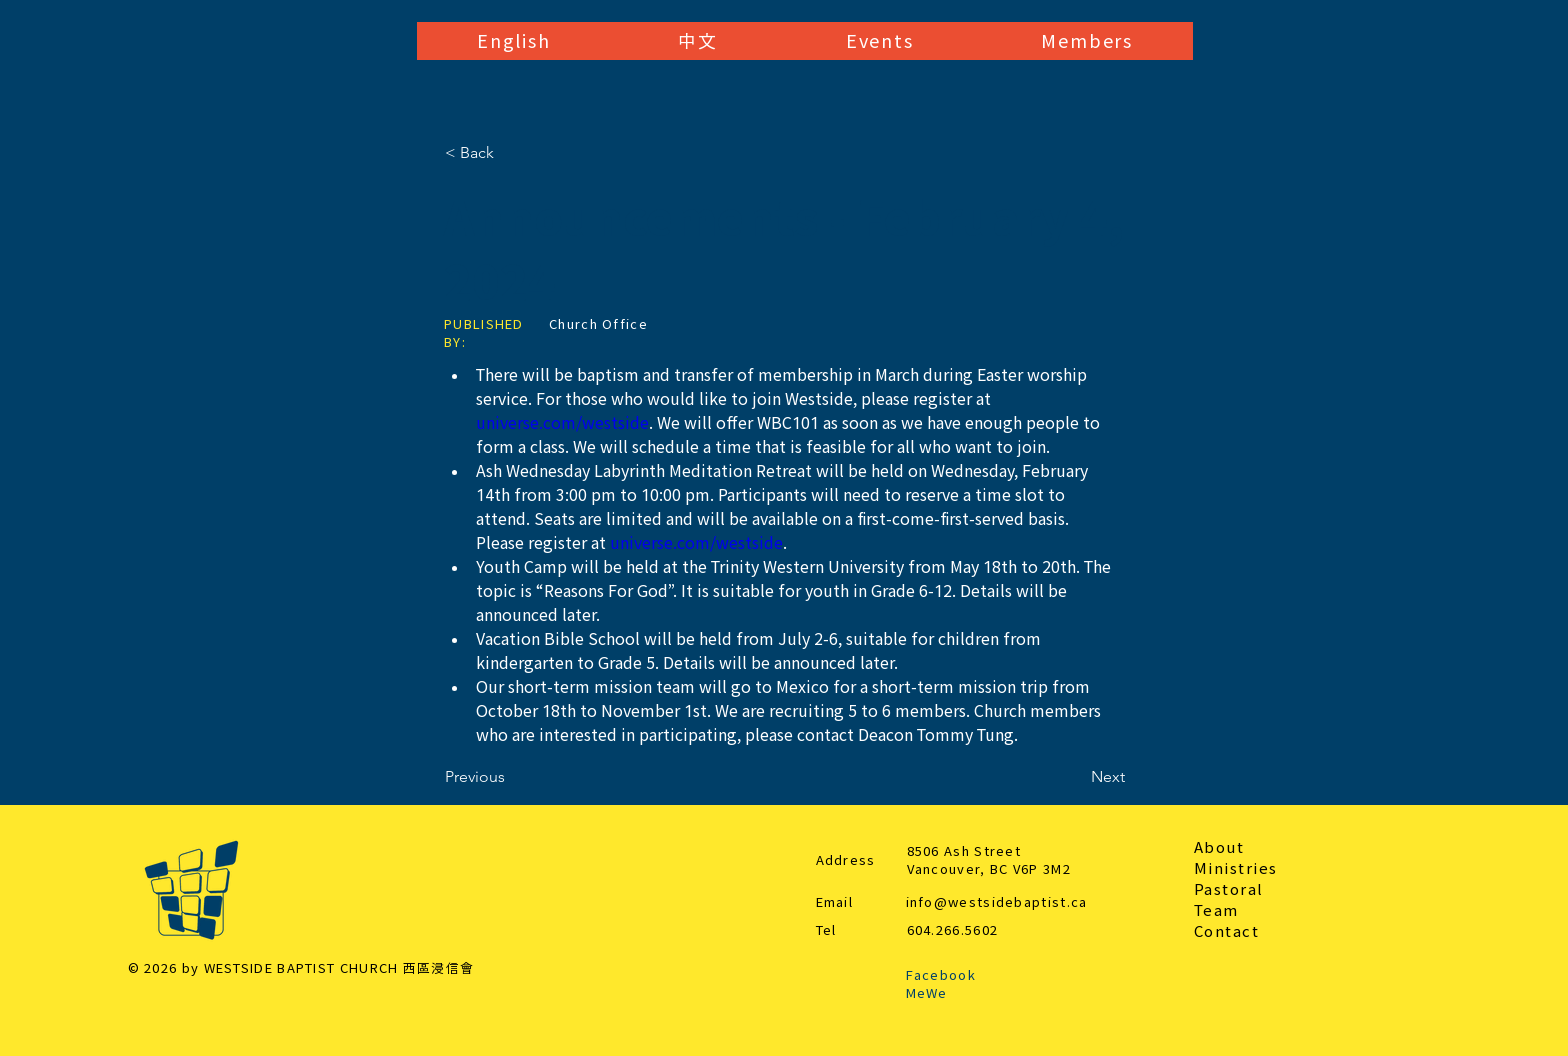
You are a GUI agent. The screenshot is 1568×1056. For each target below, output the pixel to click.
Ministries (1236, 868)
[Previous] (511, 777)
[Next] (1075, 777)
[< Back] (511, 153)
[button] (513, 41)
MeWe (927, 993)
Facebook (941, 975)
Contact (1227, 931)
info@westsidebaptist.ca (997, 902)
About (1219, 847)
